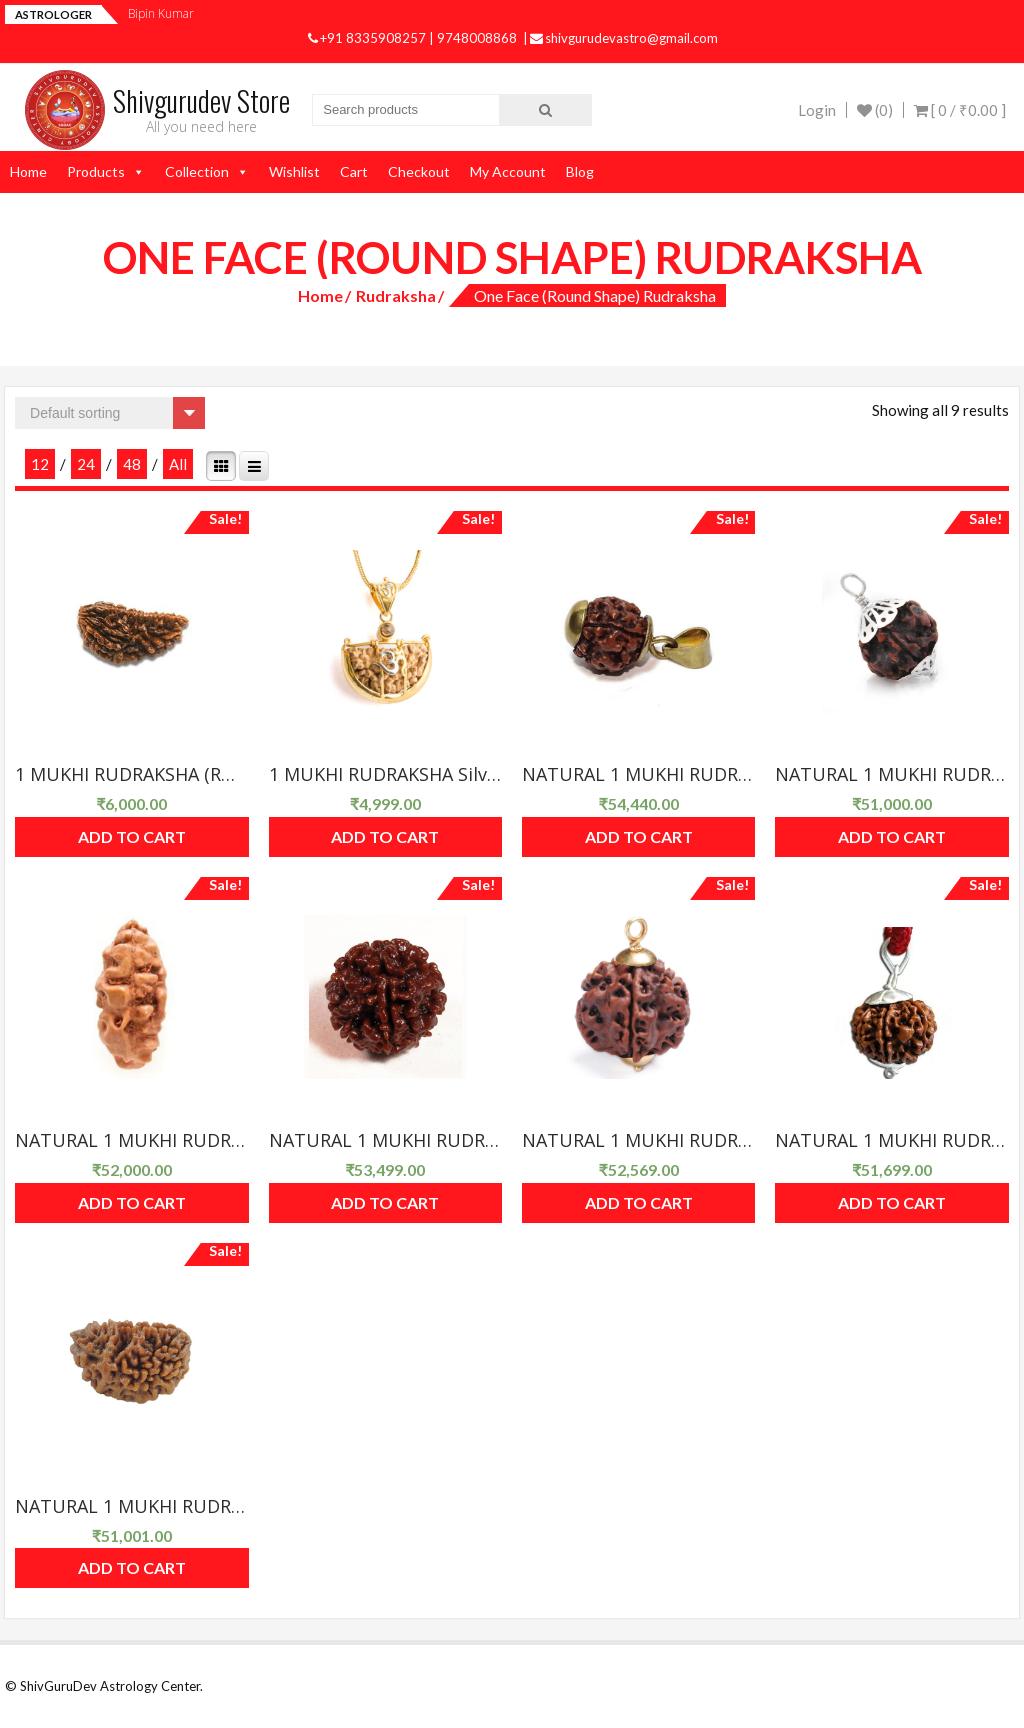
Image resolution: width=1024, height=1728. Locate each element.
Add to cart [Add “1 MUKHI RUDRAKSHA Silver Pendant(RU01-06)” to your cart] (385, 836)
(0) (875, 110)
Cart (354, 171)
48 (132, 464)
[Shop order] (110, 413)
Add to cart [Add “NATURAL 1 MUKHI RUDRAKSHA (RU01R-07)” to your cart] (639, 836)
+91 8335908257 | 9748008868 (414, 38)
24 (86, 464)
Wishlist (294, 171)
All (178, 464)
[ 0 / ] (960, 110)
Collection (197, 171)
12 (40, 464)
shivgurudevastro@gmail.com (624, 38)
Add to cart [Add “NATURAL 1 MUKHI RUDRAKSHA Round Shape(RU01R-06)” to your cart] (132, 1567)
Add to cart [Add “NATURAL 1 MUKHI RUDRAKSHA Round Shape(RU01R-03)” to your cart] (385, 1202)
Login (817, 110)
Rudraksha (396, 295)
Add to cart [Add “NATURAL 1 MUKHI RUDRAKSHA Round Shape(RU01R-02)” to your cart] (132, 1202)
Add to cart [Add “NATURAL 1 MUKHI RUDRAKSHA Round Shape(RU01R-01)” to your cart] (892, 836)
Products (96, 171)
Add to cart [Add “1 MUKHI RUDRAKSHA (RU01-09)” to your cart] (132, 836)
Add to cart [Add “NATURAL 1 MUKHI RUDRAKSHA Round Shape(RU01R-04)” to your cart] (639, 1202)
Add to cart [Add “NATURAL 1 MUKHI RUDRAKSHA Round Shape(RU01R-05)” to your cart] (892, 1202)
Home (28, 171)
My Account (508, 171)
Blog (580, 171)
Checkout (419, 171)
